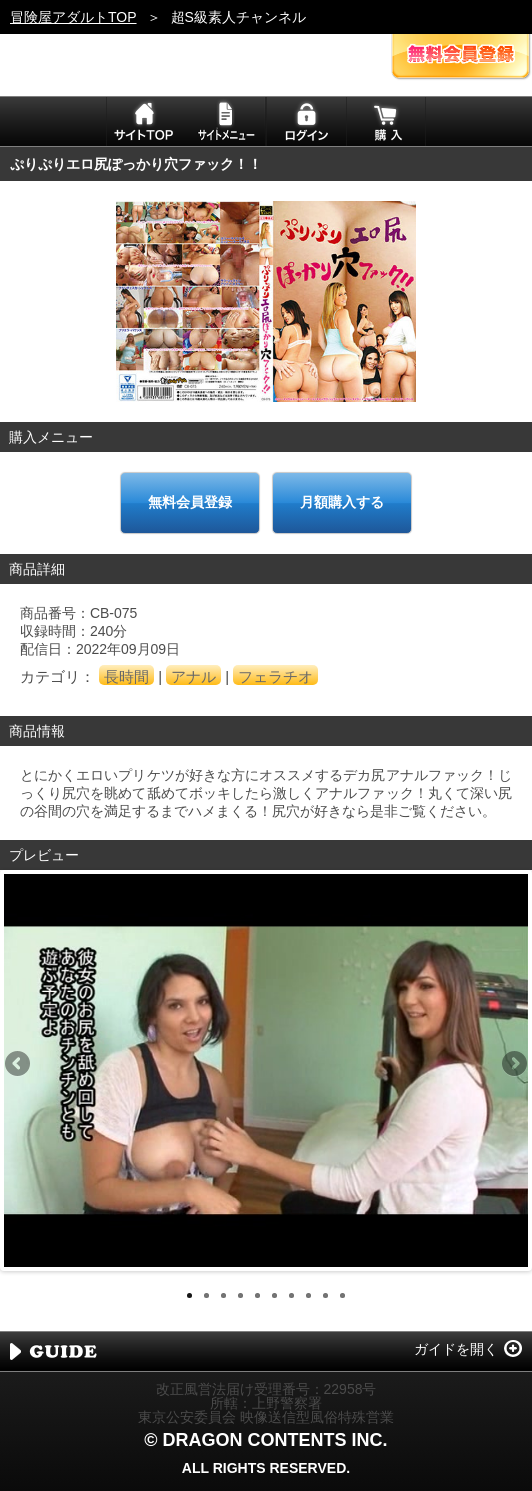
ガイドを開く (456, 1349)
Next (513, 1065)
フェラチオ (275, 676)
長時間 (126, 676)
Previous (19, 1065)
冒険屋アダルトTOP (73, 17)
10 (342, 1295)
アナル (193, 676)
